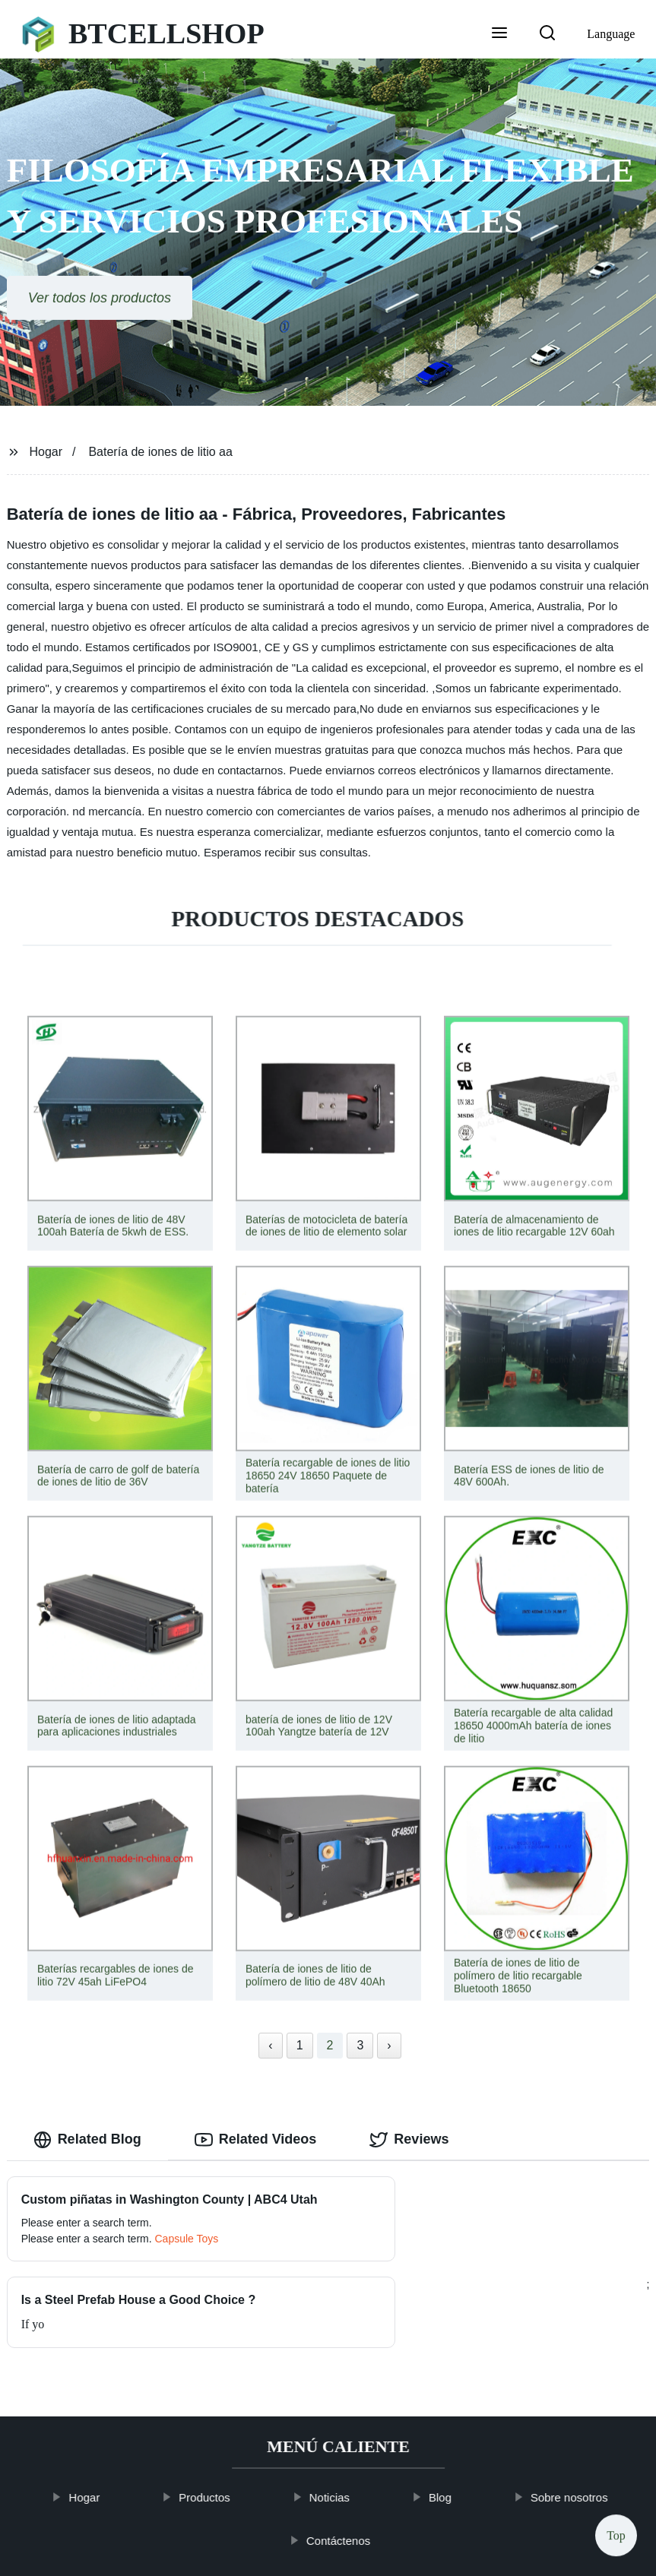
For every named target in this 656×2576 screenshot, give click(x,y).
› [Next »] (389, 2045)
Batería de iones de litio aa (160, 451)
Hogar (46, 451)
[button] (499, 34)
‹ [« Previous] (270, 2045)
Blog (454, 2429)
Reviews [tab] (408, 2140)
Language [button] (611, 33)
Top (616, 2532)
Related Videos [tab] (256, 2140)
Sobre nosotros (584, 2429)
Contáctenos (353, 2472)
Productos (219, 2429)
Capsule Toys (187, 2257)
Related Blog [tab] (87, 2140)
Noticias (344, 2429)
